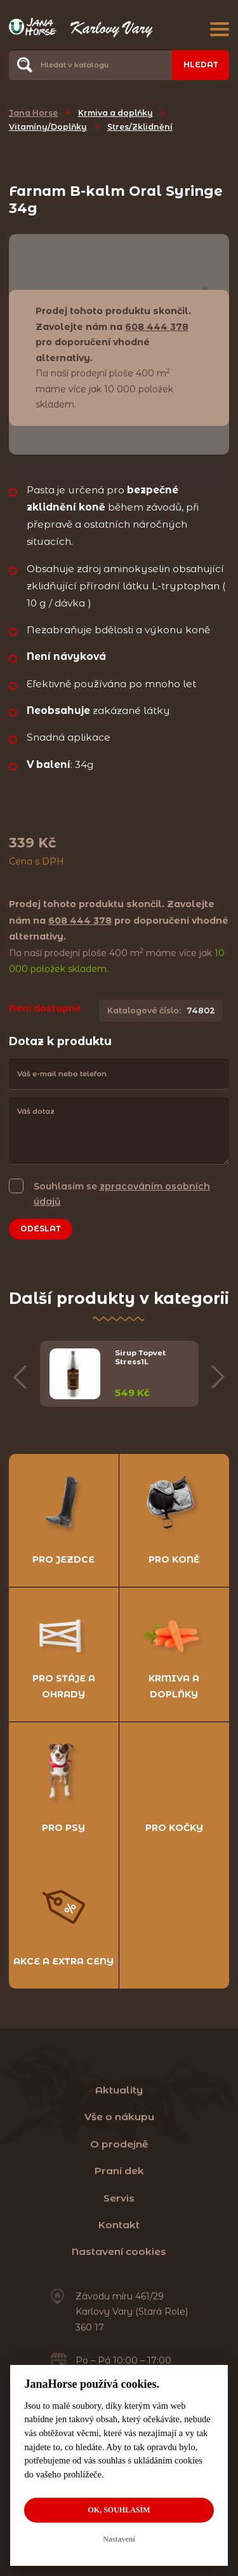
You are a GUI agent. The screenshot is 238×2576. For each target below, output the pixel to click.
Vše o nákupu (119, 2117)
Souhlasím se (122, 1193)
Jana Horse (33, 113)
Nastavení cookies (119, 2251)
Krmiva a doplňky (115, 113)
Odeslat (40, 1228)
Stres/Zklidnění (140, 127)
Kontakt (119, 2225)
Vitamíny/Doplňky (48, 127)
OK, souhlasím (119, 2509)
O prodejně (119, 2144)
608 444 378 (156, 326)
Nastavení (119, 2539)
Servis (119, 2198)
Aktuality (119, 2090)
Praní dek (119, 2171)
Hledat (200, 64)
